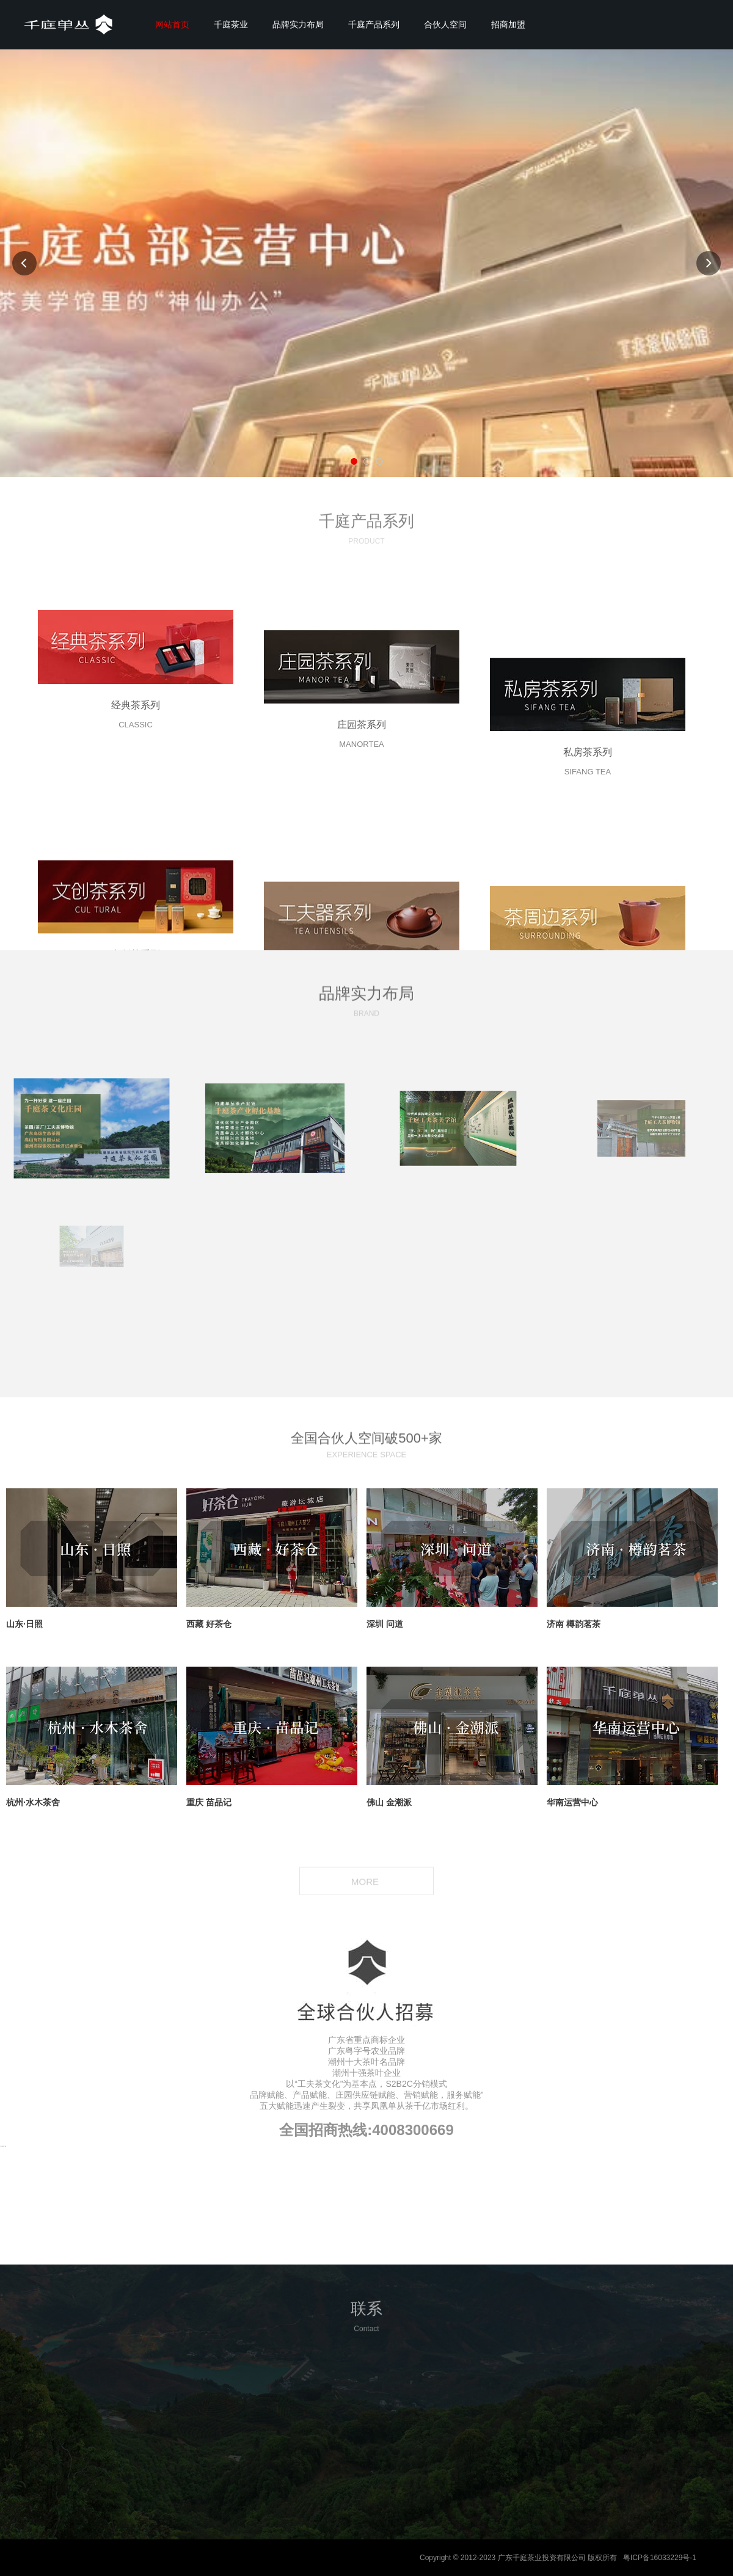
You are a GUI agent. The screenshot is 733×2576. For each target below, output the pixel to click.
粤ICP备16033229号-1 (659, 2557)
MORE (366, 1882)
